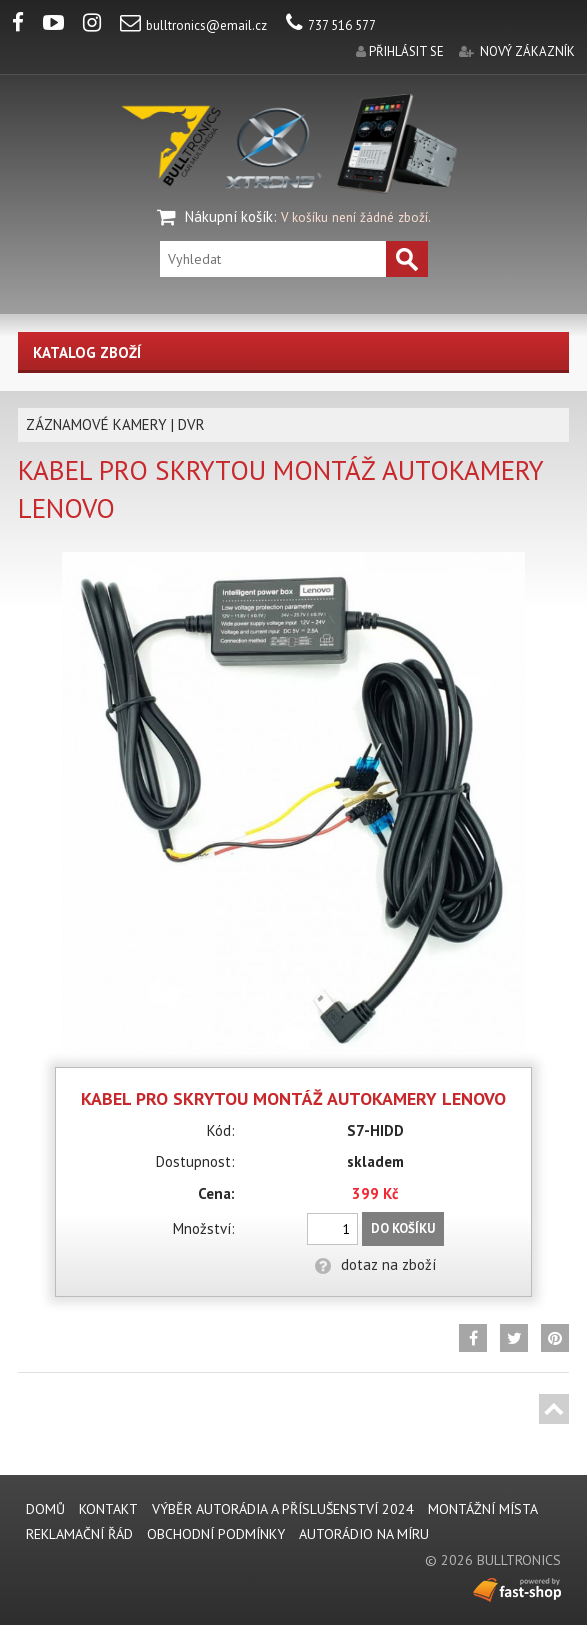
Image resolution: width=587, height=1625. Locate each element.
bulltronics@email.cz (193, 25)
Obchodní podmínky (216, 1534)
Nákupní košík (229, 216)
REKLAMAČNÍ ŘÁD (79, 1534)
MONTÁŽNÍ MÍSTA (483, 1509)
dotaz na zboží (375, 1264)
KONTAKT (108, 1509)
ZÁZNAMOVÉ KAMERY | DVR (115, 424)
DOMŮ (45, 1509)
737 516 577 (331, 25)
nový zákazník (527, 51)
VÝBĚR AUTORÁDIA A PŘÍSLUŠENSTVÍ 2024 (283, 1509)
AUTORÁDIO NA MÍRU (364, 1534)
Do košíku (403, 1228)
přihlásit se (406, 51)
